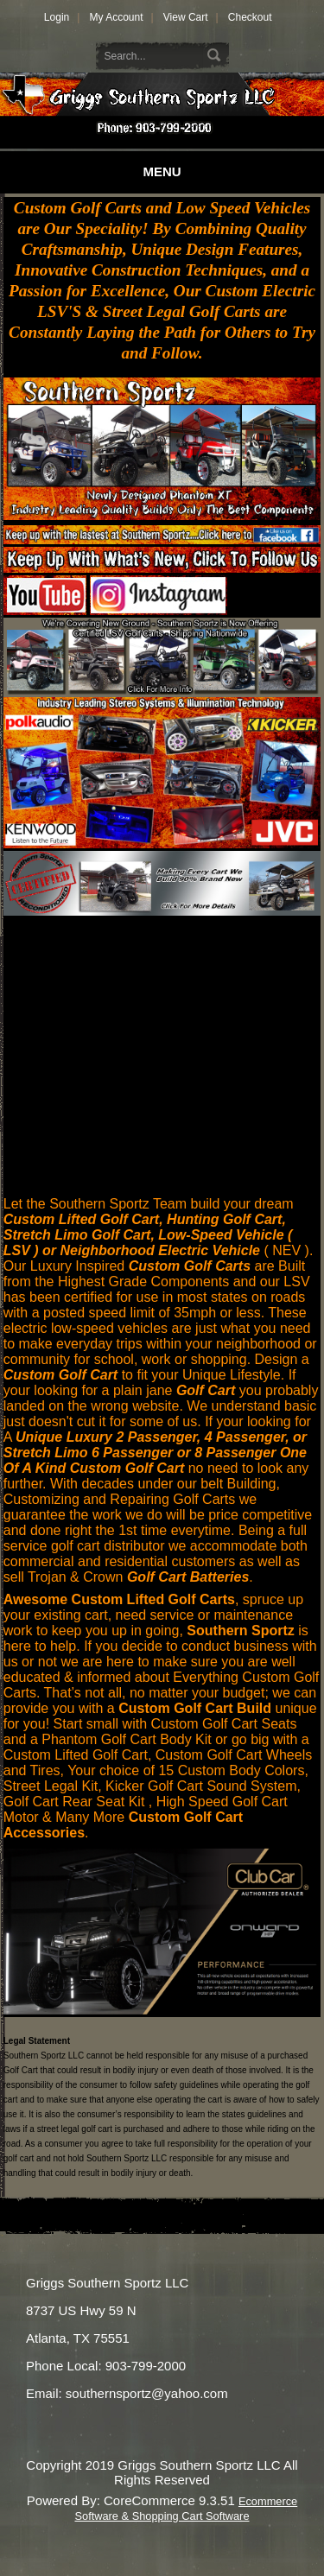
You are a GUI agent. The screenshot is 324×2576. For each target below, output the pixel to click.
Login (56, 17)
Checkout (250, 17)
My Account (116, 17)
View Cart (185, 17)
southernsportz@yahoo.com (147, 2393)
